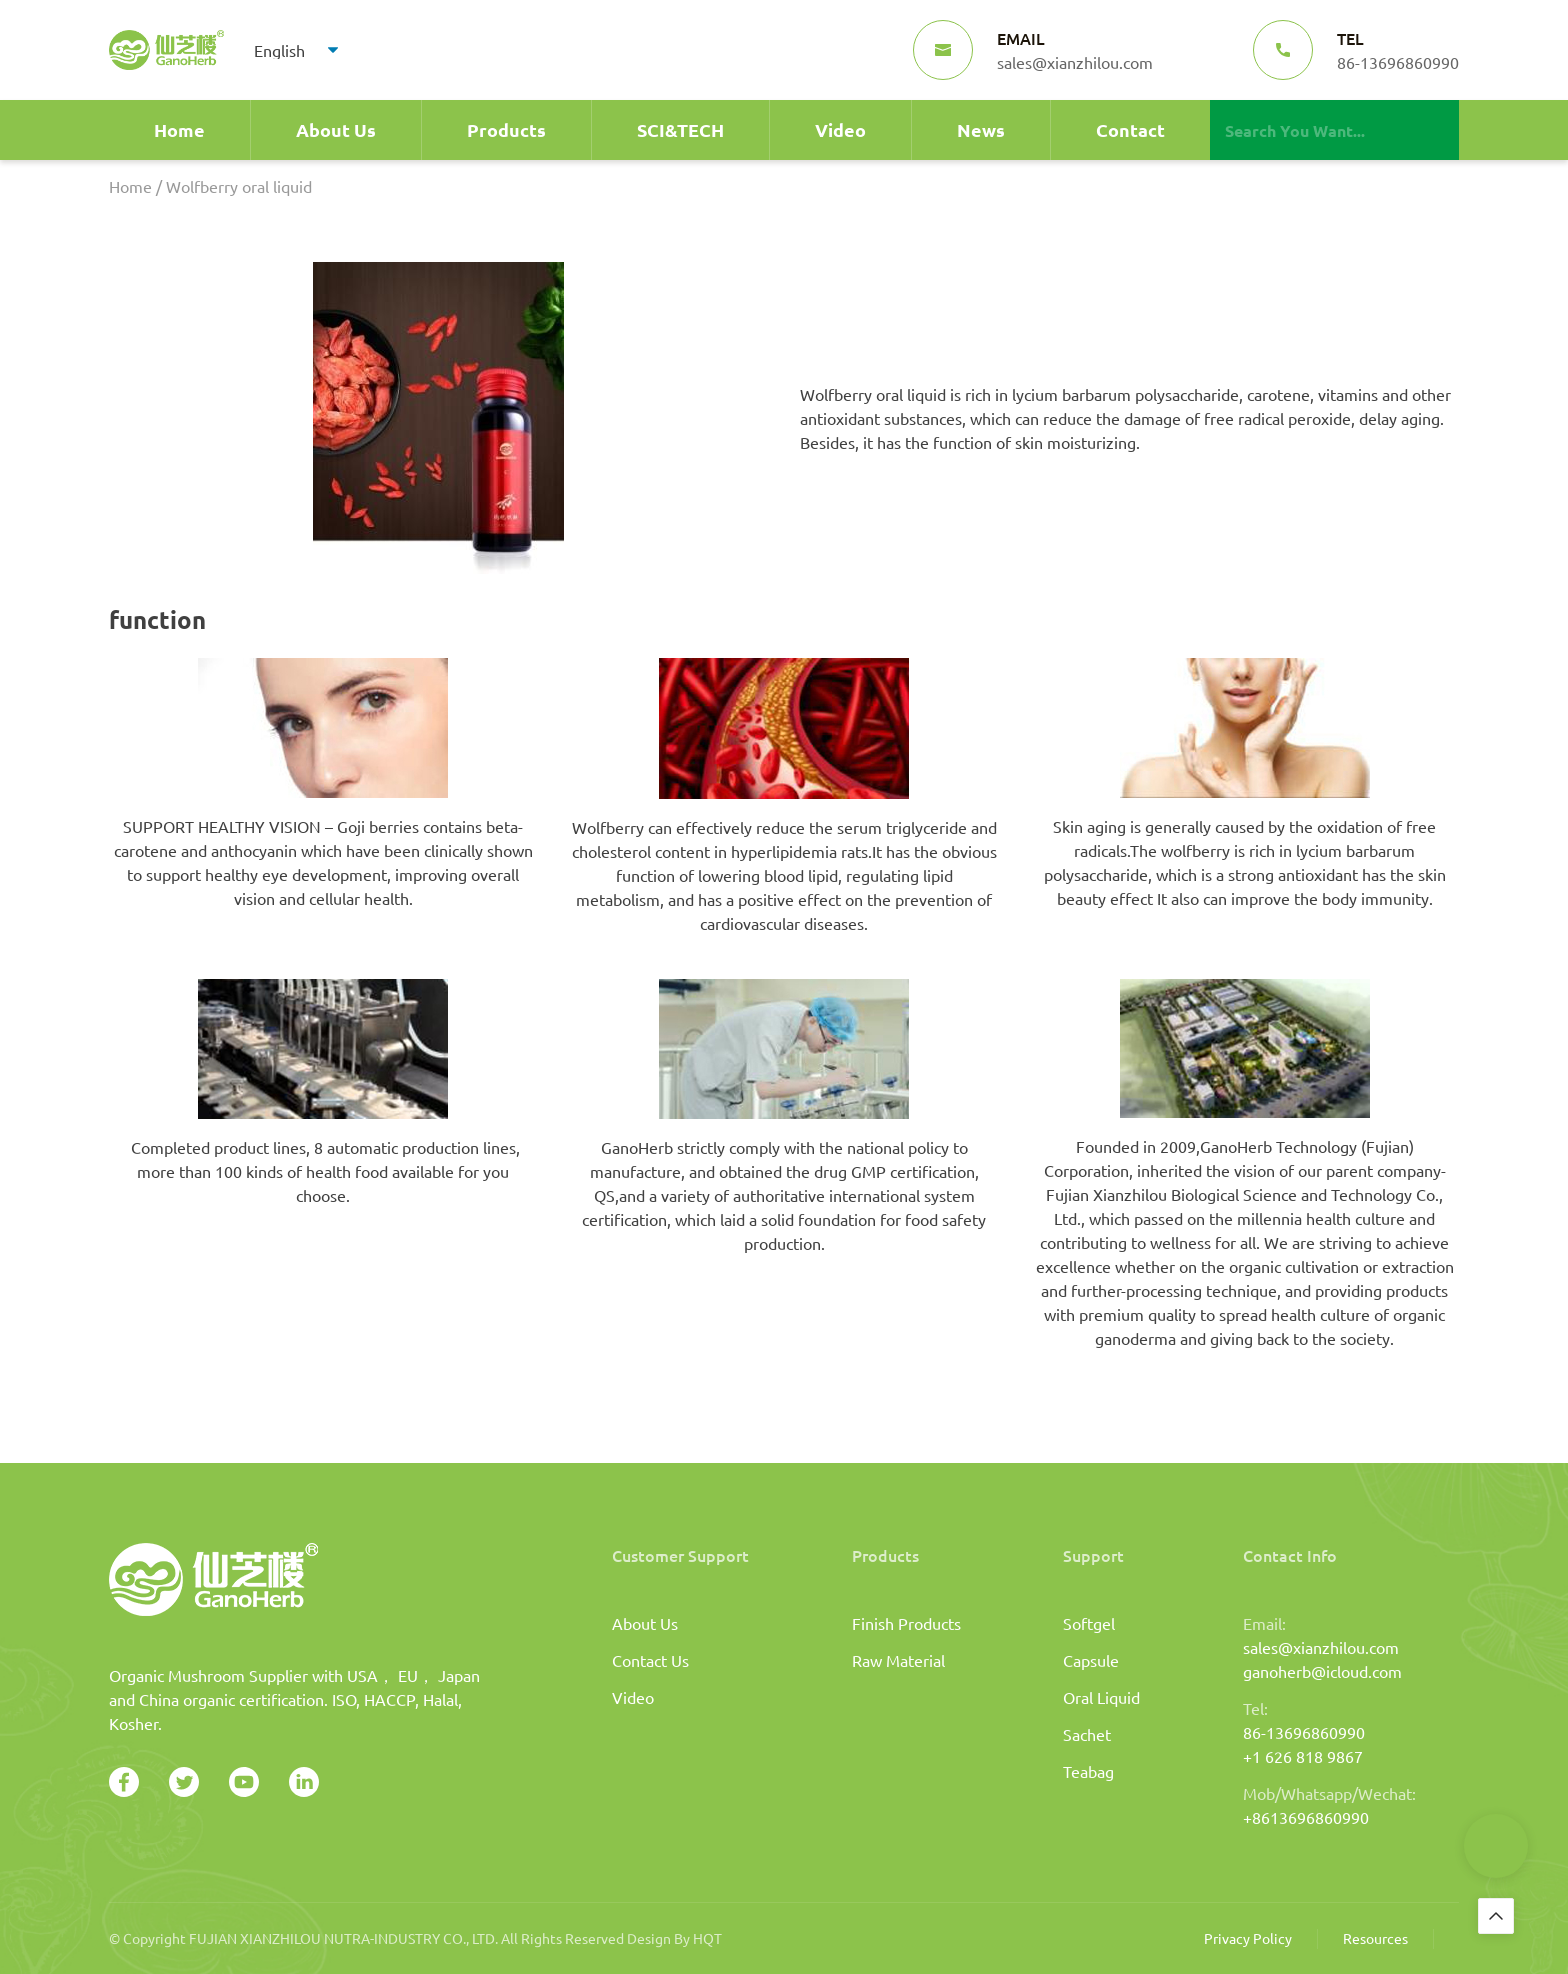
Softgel (1089, 1623)
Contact (1130, 129)
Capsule (1091, 1660)
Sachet (1087, 1734)
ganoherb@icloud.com (1322, 1671)
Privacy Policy (1248, 1938)
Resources (1375, 1938)
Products (506, 129)
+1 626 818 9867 (1303, 1756)
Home (179, 129)
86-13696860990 (1304, 1732)
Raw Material (898, 1660)
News (981, 129)
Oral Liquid (1101, 1697)
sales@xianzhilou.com (1321, 1647)
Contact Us (650, 1660)
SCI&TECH (680, 129)
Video (840, 129)
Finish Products (906, 1623)
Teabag (1088, 1771)
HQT (707, 1938)
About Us (336, 129)
